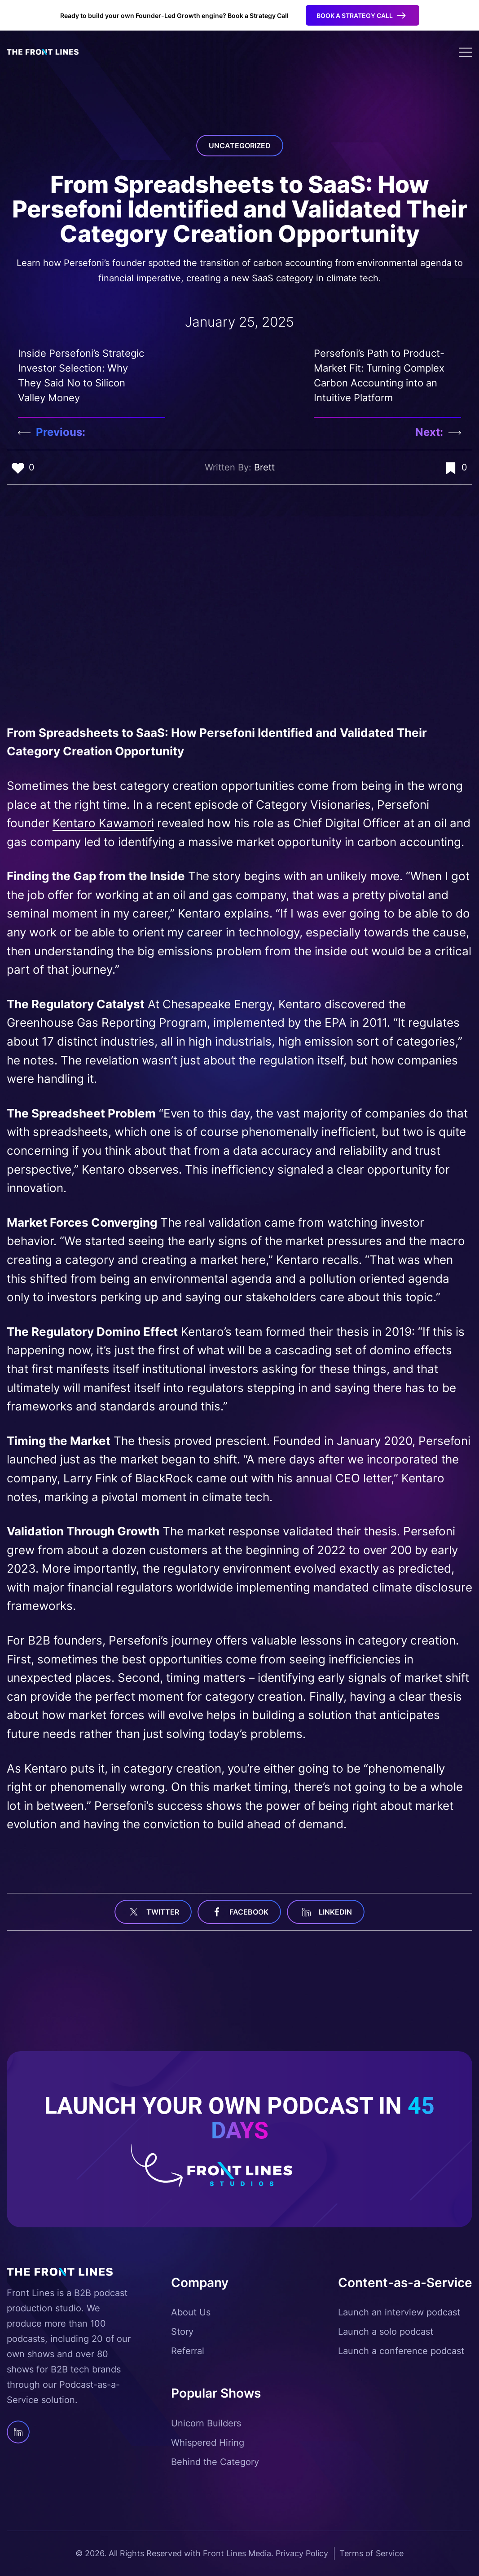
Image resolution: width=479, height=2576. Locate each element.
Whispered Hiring (207, 2442)
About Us (191, 2312)
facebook (239, 1911)
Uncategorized (240, 145)
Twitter (153, 1911)
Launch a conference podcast (401, 2350)
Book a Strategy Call (354, 15)
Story (182, 2331)
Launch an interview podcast (399, 2312)
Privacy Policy (302, 2553)
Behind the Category (215, 2461)
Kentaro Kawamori (103, 823)
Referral (187, 2350)
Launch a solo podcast (385, 2331)
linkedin (325, 1911)
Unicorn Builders (206, 2423)
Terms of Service (371, 2553)
